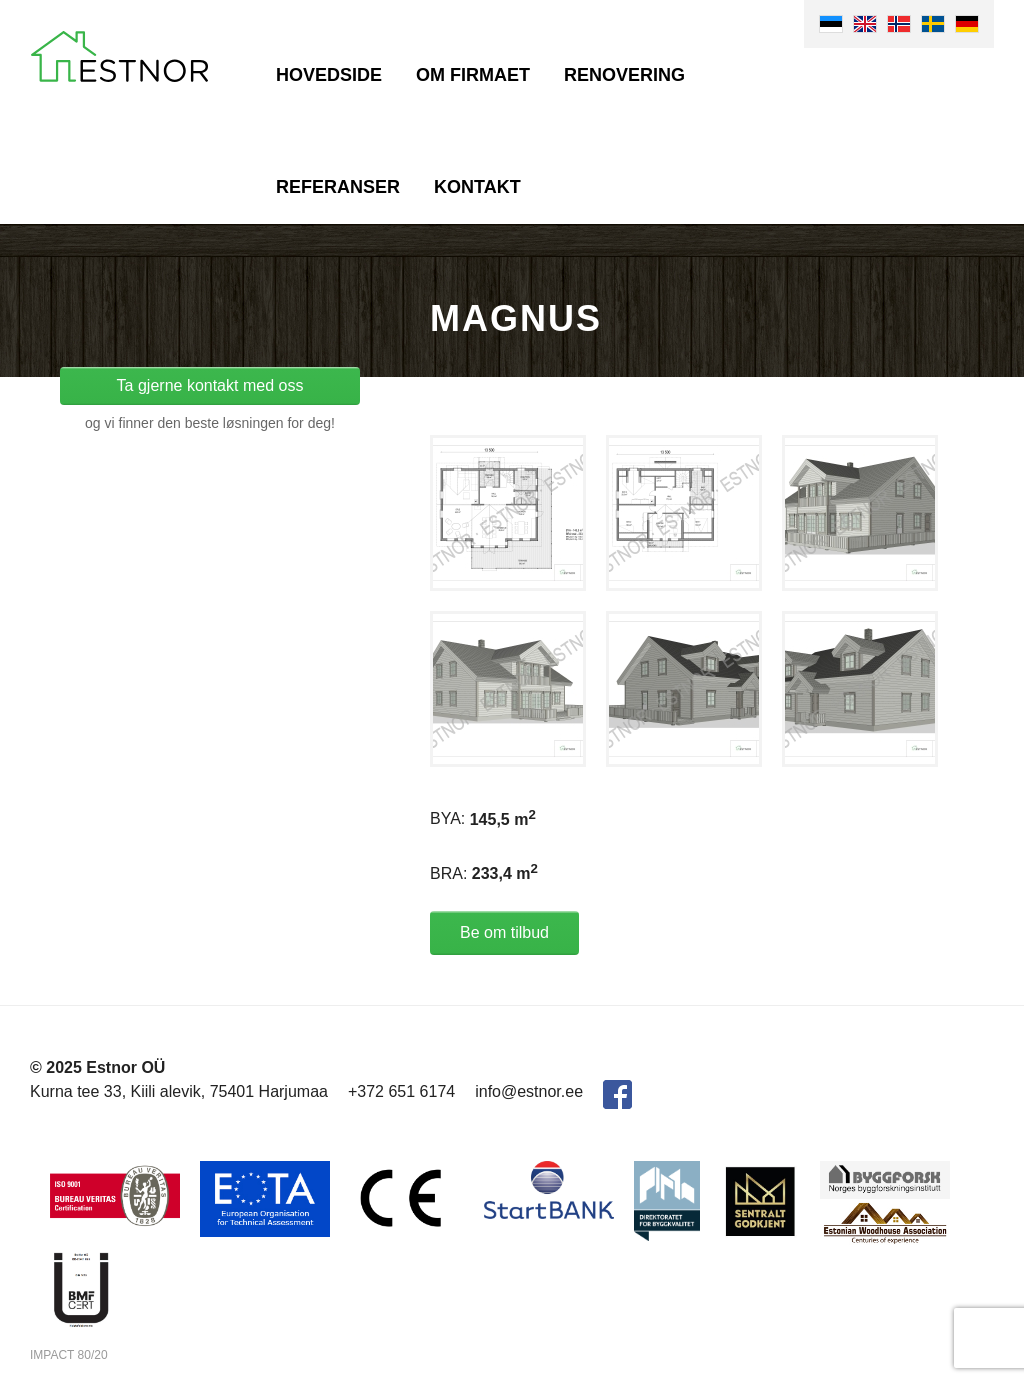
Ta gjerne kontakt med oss (210, 385)
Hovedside (329, 75)
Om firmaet (473, 75)
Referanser (338, 187)
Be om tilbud (504, 932)
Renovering (624, 75)
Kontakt (477, 187)
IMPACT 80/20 (69, 1355)
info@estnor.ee (529, 1091)
